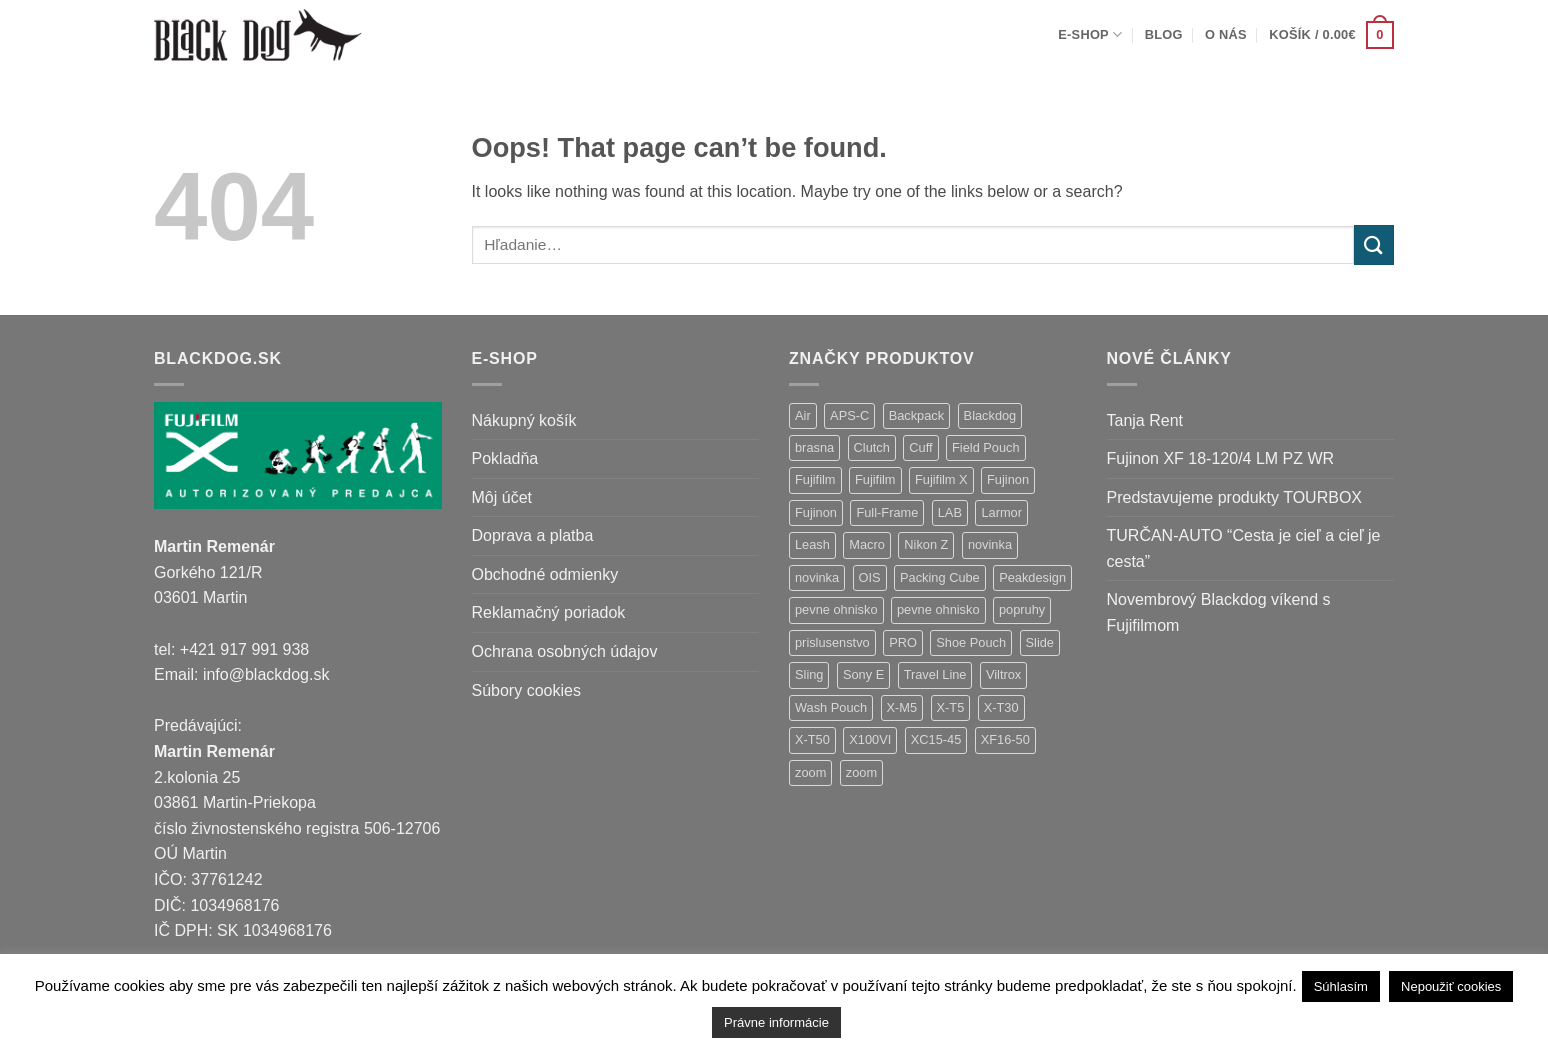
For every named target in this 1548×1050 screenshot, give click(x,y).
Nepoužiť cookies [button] (1451, 986)
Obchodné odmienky (545, 574)
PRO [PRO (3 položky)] (903, 642)
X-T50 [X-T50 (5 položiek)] (812, 739)
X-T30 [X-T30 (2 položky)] (1001, 707)
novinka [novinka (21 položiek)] (990, 544)
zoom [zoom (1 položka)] (861, 772)
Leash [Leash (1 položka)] (812, 544)
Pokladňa (505, 458)
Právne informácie (776, 1022)
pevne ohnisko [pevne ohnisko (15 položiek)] (836, 609)
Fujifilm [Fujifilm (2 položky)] (875, 479)
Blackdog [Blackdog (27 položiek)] (990, 415)
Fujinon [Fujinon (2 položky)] (816, 512)
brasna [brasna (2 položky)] (814, 447)
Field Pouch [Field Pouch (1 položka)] (986, 447)
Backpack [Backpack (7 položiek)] (916, 415)
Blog (1164, 34)
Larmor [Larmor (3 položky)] (1001, 512)
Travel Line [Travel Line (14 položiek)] (935, 674)
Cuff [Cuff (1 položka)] (920, 447)
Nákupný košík (524, 420)
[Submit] (1374, 244)
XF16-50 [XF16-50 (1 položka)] (1005, 739)
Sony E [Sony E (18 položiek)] (863, 674)
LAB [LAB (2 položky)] (950, 512)
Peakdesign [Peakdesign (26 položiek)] (1032, 577)
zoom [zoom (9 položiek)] (810, 772)
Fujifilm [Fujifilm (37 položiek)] (815, 479)
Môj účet (502, 497)
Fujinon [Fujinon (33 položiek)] (1008, 479)
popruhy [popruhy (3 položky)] (1022, 609)
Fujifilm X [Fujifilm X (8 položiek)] (941, 479)
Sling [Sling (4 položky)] (809, 674)
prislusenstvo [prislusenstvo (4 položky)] (832, 642)
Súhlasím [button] (1341, 986)
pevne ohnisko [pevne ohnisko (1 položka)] (938, 609)
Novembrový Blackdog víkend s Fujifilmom (1219, 612)
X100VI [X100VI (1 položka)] (870, 739)
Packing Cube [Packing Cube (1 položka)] (940, 577)
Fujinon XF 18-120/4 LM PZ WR (1221, 458)
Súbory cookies (526, 690)
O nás (1226, 34)
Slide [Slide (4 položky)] (1040, 642)
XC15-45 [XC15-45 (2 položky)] (936, 739)
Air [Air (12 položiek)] (803, 415)
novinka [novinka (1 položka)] (817, 577)
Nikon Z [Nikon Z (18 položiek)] (926, 544)
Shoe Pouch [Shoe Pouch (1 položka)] (971, 642)
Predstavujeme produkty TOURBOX (1235, 497)
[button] (1331, 35)
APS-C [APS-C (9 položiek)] (849, 415)
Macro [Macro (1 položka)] (867, 544)
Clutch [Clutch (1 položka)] (872, 447)
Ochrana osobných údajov (565, 651)
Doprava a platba (533, 535)
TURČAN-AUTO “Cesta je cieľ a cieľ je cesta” (1244, 548)
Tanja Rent (1145, 420)
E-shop (1090, 34)
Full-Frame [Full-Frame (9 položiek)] (887, 512)
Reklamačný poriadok (549, 612)
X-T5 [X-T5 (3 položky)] (951, 707)
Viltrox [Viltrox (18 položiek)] (1003, 674)
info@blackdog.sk (266, 674)
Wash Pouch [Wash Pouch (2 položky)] (831, 707)
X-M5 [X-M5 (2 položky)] (902, 707)
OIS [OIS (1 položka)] (870, 577)
